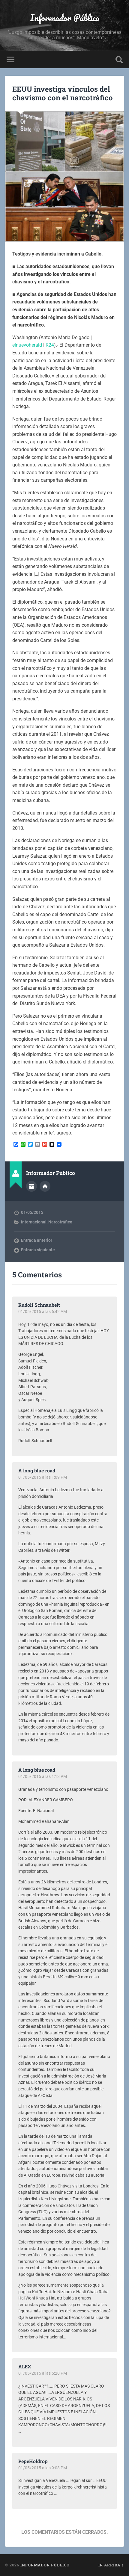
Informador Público (64, 17)
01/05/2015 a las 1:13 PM (42, 1776)
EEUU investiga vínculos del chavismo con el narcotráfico (62, 93)
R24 (50, 345)
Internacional (33, 1222)
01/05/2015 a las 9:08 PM (42, 2467)
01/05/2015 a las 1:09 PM (42, 1477)
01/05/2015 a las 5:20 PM (42, 2373)
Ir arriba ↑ (111, 2565)
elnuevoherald (27, 345)
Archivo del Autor (31, 1186)
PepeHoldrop (33, 2461)
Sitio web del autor (45, 1186)
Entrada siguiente (38, 1249)
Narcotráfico (60, 1222)
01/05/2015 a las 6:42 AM (42, 1311)
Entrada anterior (36, 1240)
